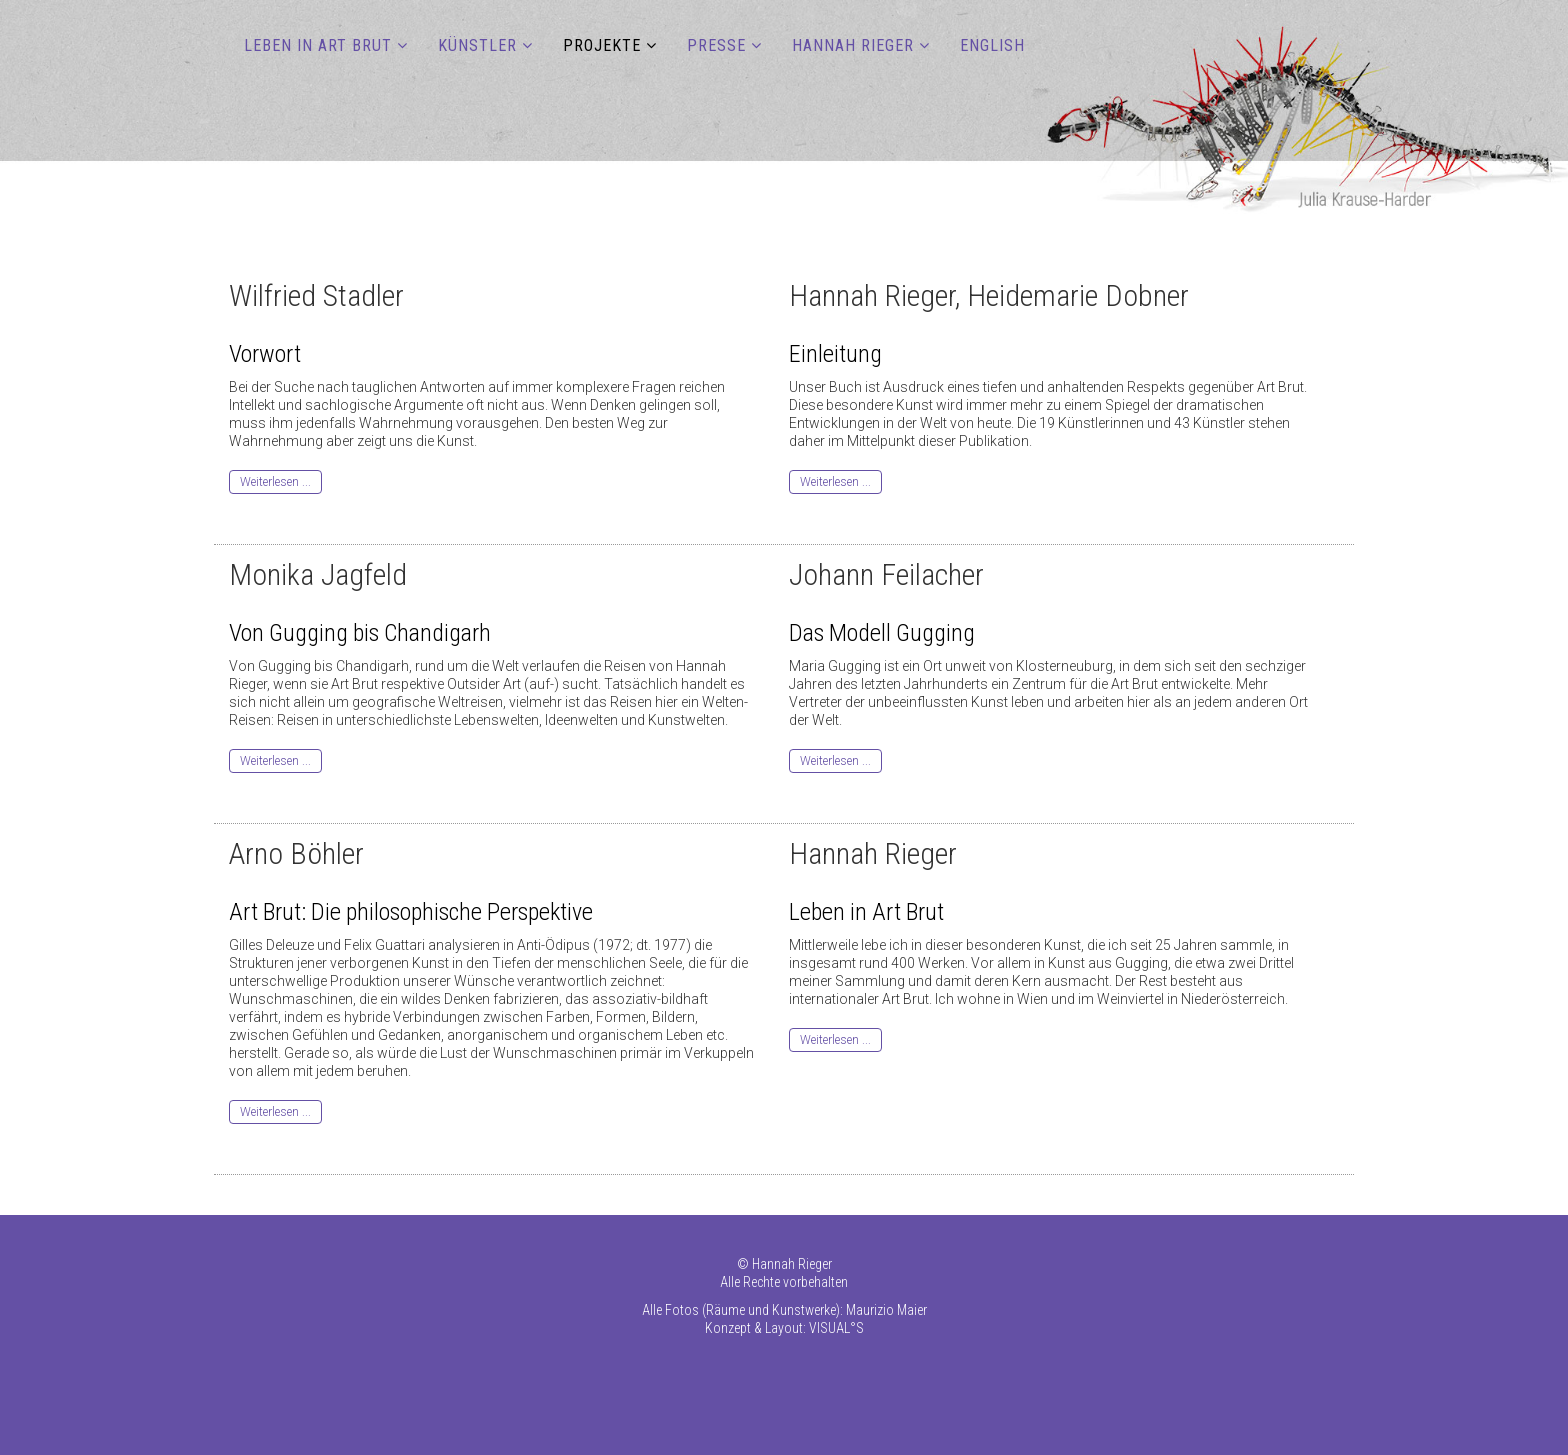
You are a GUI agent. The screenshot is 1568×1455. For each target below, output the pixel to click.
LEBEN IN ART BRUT (318, 45)
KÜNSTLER (477, 45)
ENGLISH (992, 45)
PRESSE (716, 45)
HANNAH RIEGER (853, 45)
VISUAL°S (836, 1328)
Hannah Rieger (792, 1264)
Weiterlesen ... (275, 482)
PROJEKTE (602, 45)
